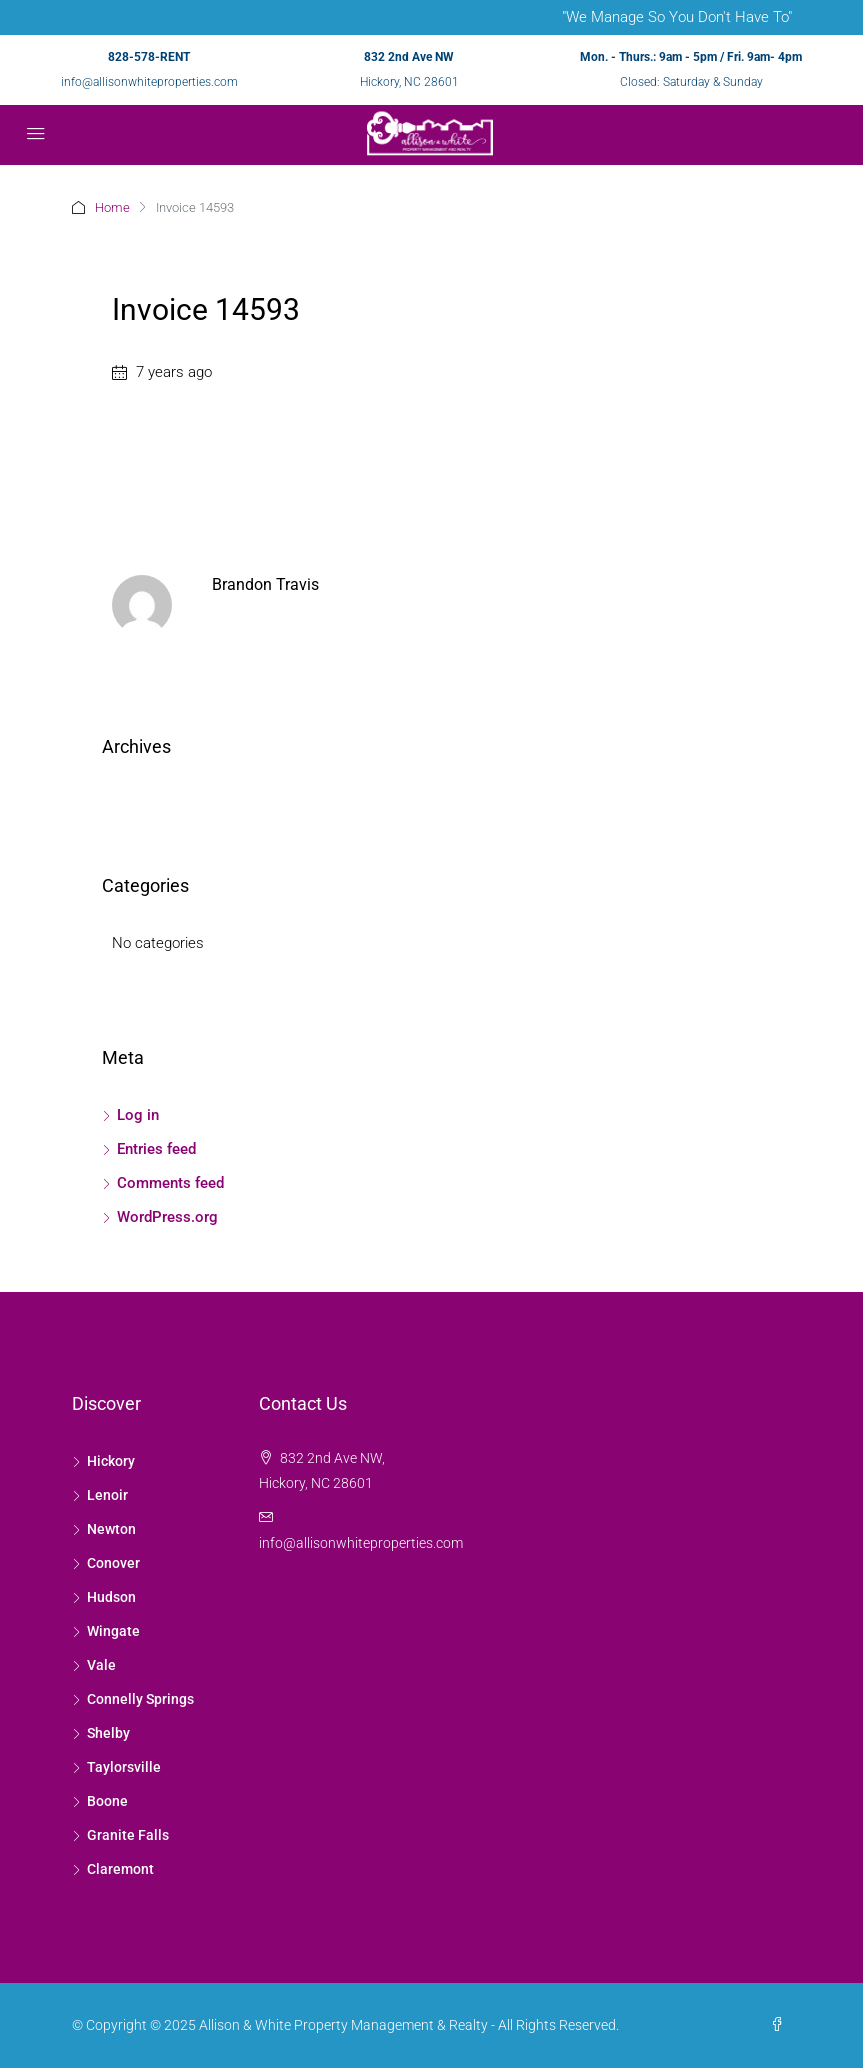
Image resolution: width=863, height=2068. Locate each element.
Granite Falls (128, 1835)
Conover (113, 1563)
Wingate (113, 1631)
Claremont (120, 1869)
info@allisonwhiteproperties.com (149, 82)
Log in (138, 1115)
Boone (107, 1801)
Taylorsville (124, 1767)
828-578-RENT (149, 57)
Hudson (111, 1597)
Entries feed (156, 1149)
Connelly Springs (140, 1699)
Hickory (111, 1461)
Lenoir (107, 1495)
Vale (101, 1665)
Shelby (108, 1733)
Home (112, 207)
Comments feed (170, 1183)
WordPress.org (167, 1217)
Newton (111, 1529)
